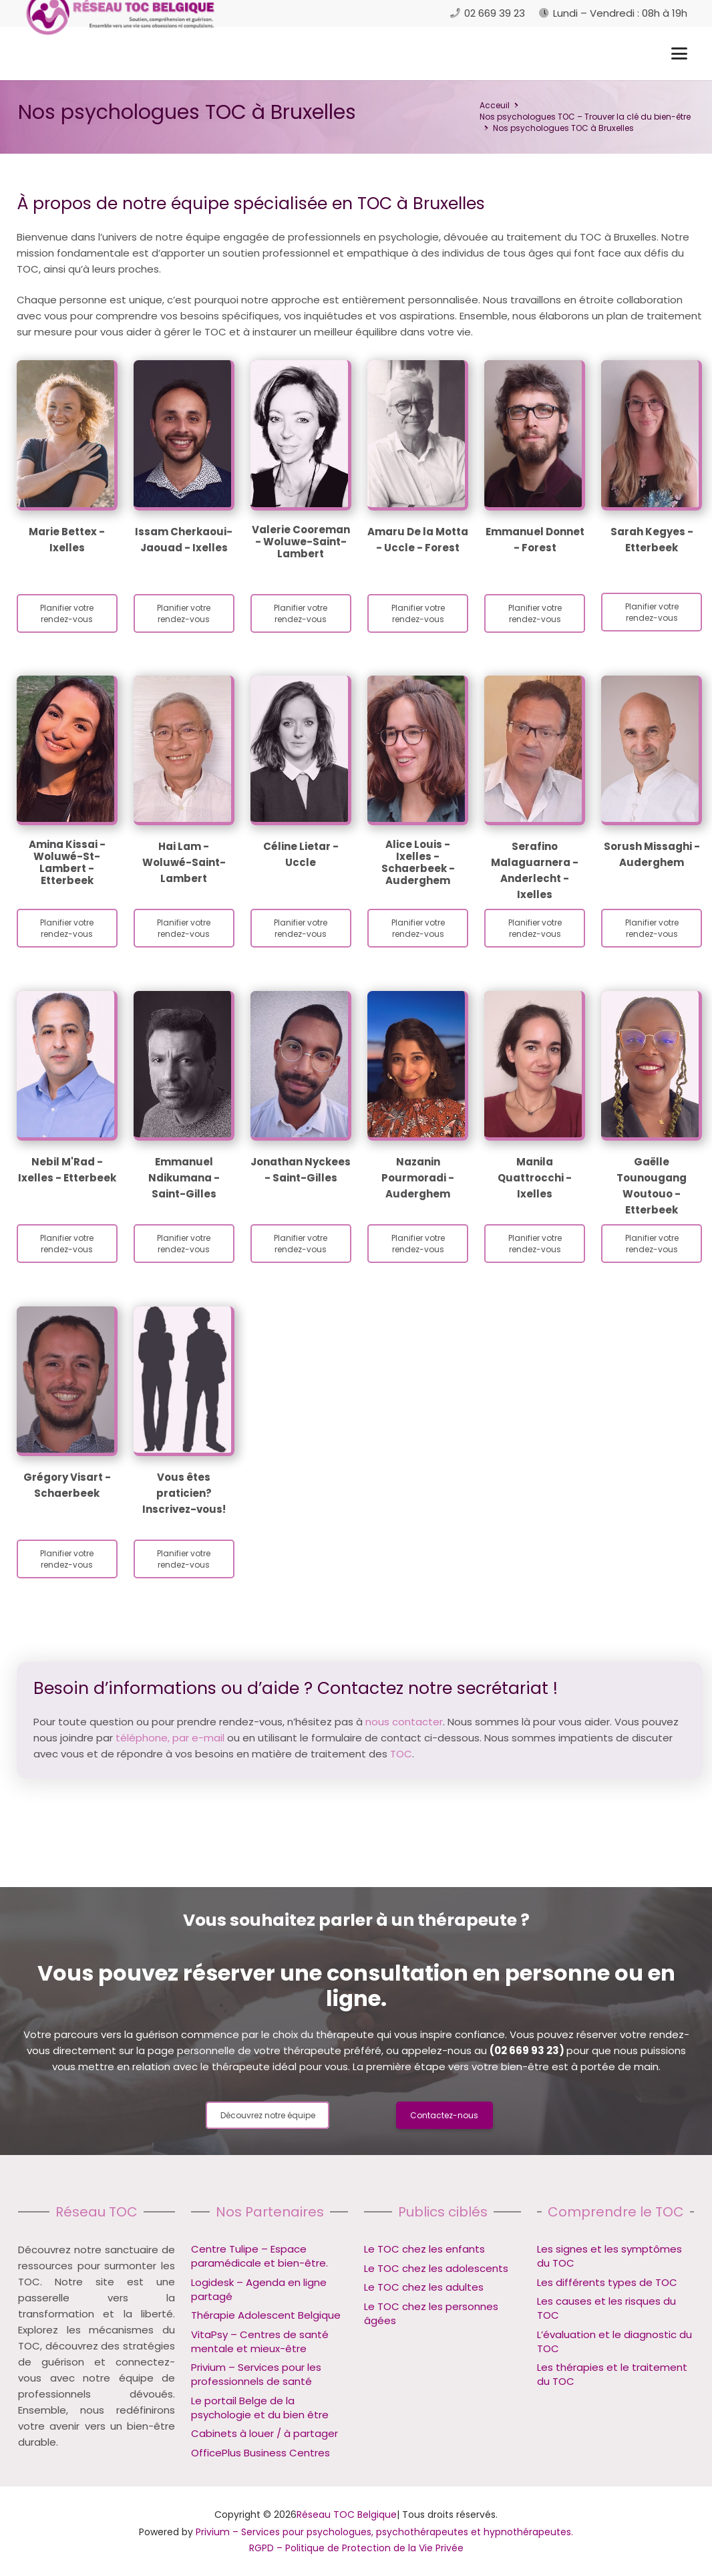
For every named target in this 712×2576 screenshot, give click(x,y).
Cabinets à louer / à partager (264, 2433)
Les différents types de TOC (607, 2282)
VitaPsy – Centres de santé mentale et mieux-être (260, 2341)
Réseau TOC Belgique (347, 2514)
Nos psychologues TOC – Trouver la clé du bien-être (585, 116)
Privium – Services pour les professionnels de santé (256, 2374)
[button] (679, 53)
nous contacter (404, 1722)
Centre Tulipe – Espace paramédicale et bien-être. (259, 2256)
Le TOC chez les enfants (424, 2249)
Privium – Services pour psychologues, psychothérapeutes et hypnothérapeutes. (384, 2532)
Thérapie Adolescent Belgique (266, 2315)
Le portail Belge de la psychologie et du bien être (260, 2408)
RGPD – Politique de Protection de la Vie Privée (356, 2548)
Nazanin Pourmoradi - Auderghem (417, 1178)
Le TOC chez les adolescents (436, 2268)
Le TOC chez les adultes (424, 2287)
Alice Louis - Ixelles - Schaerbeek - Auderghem (418, 862)
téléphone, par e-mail (170, 1738)
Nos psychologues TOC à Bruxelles (563, 128)
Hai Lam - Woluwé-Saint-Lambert (184, 862)
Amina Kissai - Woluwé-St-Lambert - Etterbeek (67, 862)
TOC (401, 1754)
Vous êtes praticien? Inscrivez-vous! (184, 1493)
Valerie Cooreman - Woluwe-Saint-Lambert (301, 542)
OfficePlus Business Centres (260, 2453)
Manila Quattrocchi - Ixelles (535, 1178)
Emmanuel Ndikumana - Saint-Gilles (184, 1178)
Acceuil (495, 105)
